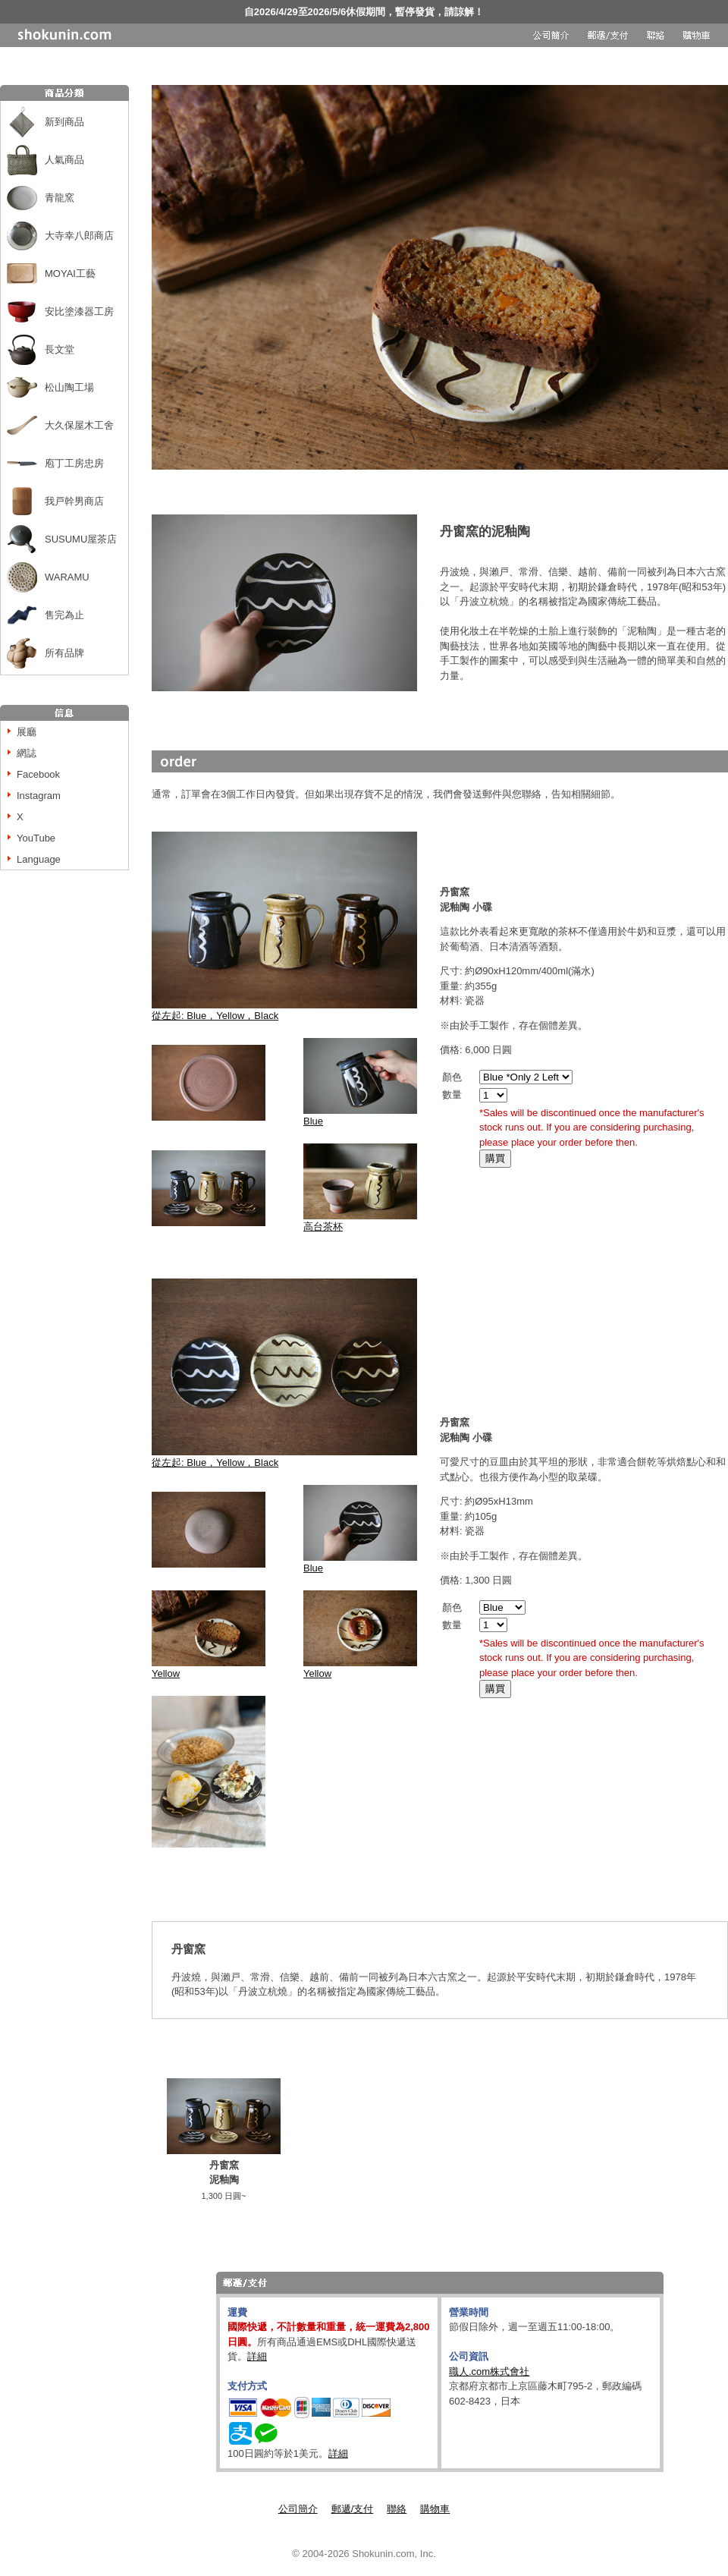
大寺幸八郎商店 (79, 235)
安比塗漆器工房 (79, 311)
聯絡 (396, 2509)
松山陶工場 (69, 387)
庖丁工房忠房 (74, 463)
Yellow (208, 1668)
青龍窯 (59, 197)
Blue (360, 1116)
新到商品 (64, 121)
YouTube (36, 838)
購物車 (435, 2509)
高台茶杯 (323, 1226)
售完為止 (64, 615)
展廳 (26, 732)
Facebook (38, 774)
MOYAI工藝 (70, 273)
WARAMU (67, 577)
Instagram (39, 795)
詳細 (257, 2356)
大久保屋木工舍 (79, 425)
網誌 (26, 753)
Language (39, 859)
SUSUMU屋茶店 (81, 539)
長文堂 (59, 349)
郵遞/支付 (352, 2509)
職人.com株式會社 (489, 2371)
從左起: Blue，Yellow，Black (284, 1010)
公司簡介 (298, 2509)
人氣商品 (64, 159)
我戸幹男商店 (74, 501)
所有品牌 (64, 653)
